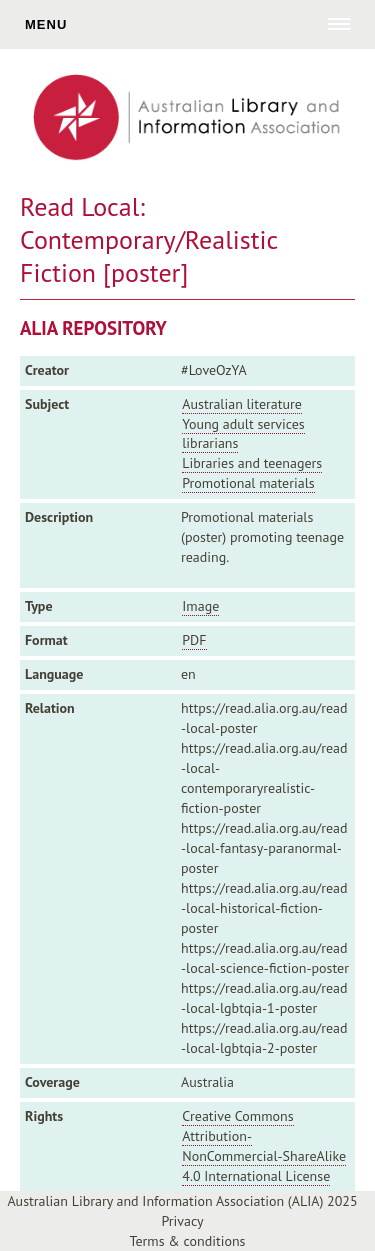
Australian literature (242, 404)
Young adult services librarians (243, 434)
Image (200, 606)
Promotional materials (248, 483)
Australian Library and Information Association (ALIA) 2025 (182, 1201)
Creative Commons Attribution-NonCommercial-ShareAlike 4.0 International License (264, 1146)
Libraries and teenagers (252, 463)
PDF (194, 640)
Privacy (182, 1221)
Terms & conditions (188, 1241)
